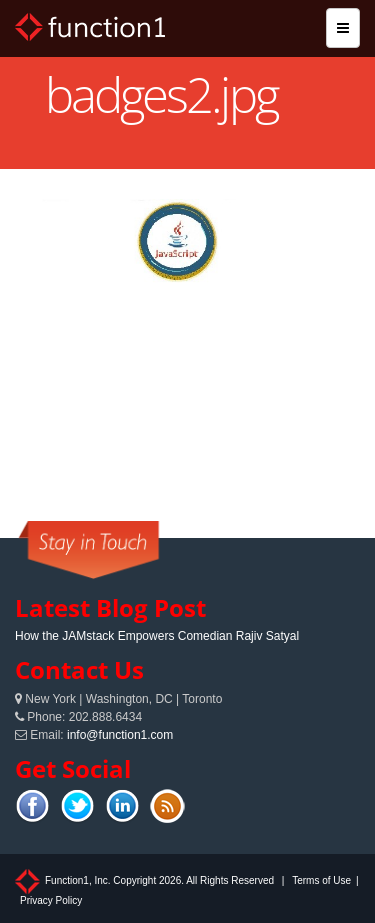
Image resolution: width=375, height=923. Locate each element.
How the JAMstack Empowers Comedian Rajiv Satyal (157, 636)
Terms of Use (321, 880)
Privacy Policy (51, 900)
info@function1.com (120, 735)
